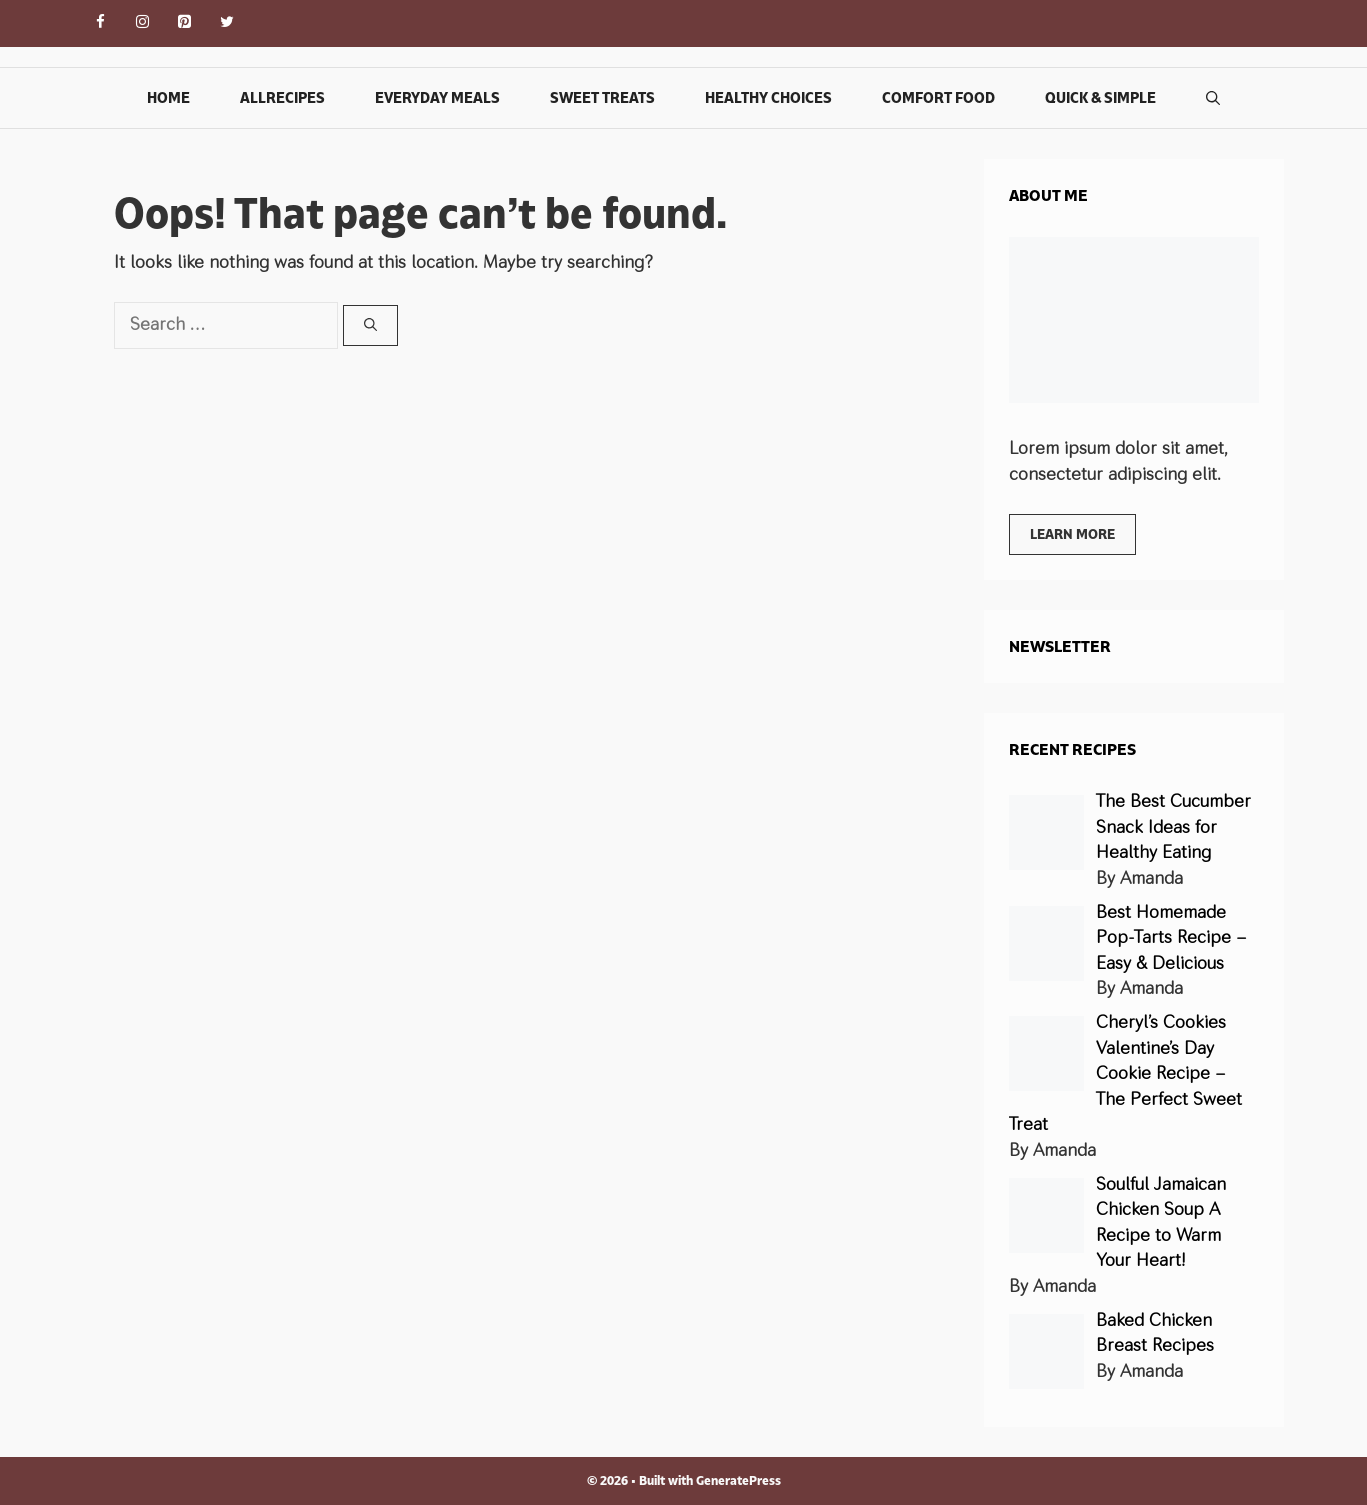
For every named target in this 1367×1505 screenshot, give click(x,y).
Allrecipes (282, 97)
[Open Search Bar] (1213, 98)
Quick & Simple (1100, 97)
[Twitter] (227, 23)
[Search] (370, 326)
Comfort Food (938, 97)
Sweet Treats (602, 97)
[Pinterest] (185, 23)
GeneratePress (738, 1480)
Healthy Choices (768, 97)
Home (168, 97)
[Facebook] (101, 23)
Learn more (1072, 534)
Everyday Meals (437, 97)
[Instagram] (143, 23)
